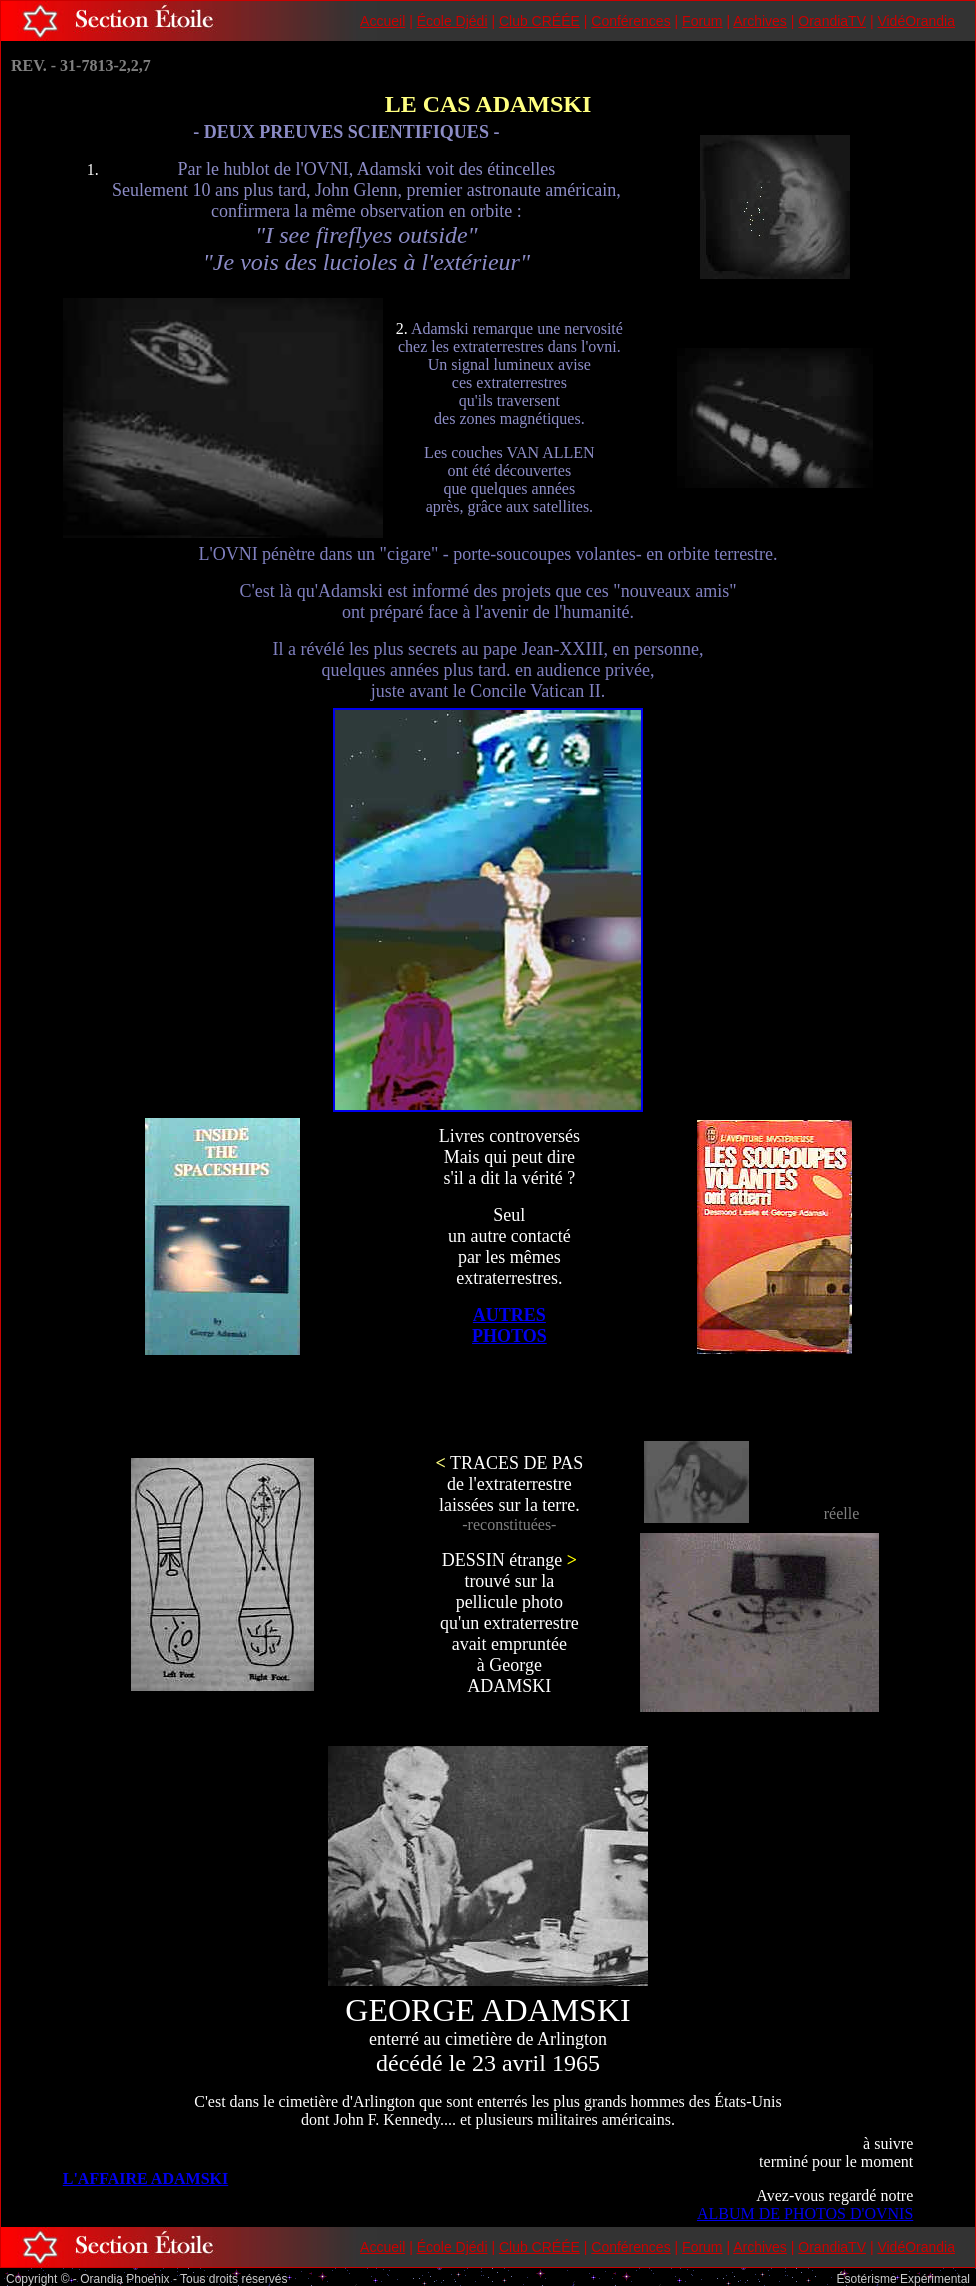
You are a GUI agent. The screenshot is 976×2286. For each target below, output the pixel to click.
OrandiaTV (832, 21)
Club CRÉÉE (539, 21)
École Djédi (452, 21)
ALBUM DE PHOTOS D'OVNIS (805, 2213)
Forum (702, 21)
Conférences (630, 21)
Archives (760, 21)
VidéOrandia (916, 21)
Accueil (382, 21)
